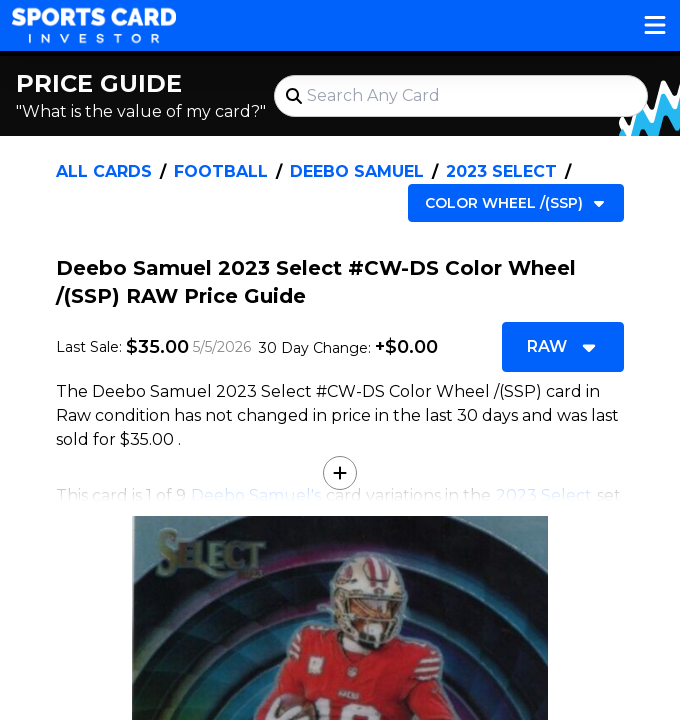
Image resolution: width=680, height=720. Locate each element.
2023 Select (501, 171)
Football (221, 171)
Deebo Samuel (357, 171)
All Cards (104, 171)
